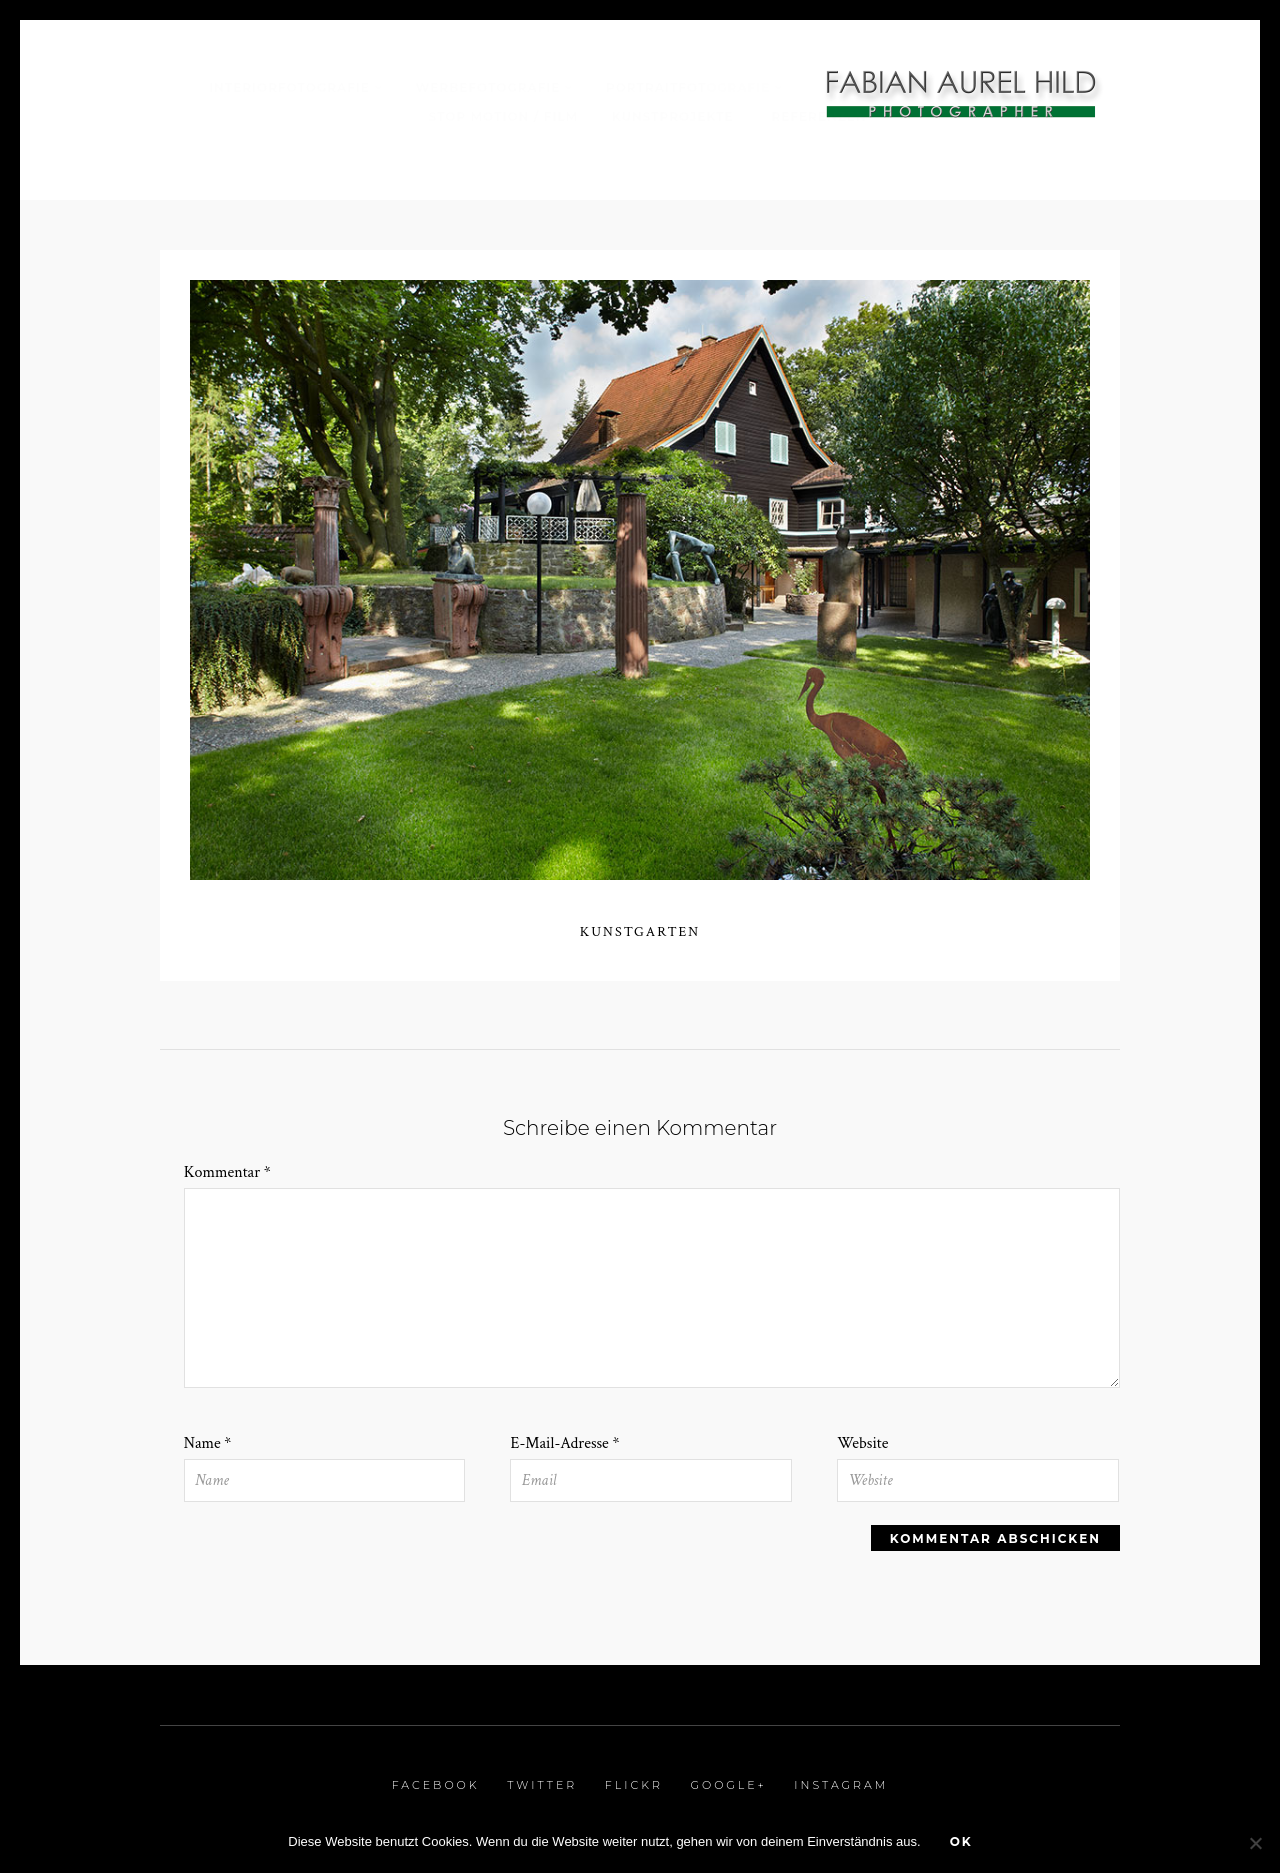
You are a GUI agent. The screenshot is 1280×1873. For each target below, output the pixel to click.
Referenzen (819, 116)
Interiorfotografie (289, 87)
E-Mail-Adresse (564, 1443)
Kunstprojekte (675, 116)
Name (208, 1443)
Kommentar (227, 1172)
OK (961, 1841)
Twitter (542, 1785)
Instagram (841, 1785)
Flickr (634, 1785)
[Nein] (1255, 1843)
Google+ (728, 1785)
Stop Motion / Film (504, 116)
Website (862, 1443)
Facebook (436, 1785)
